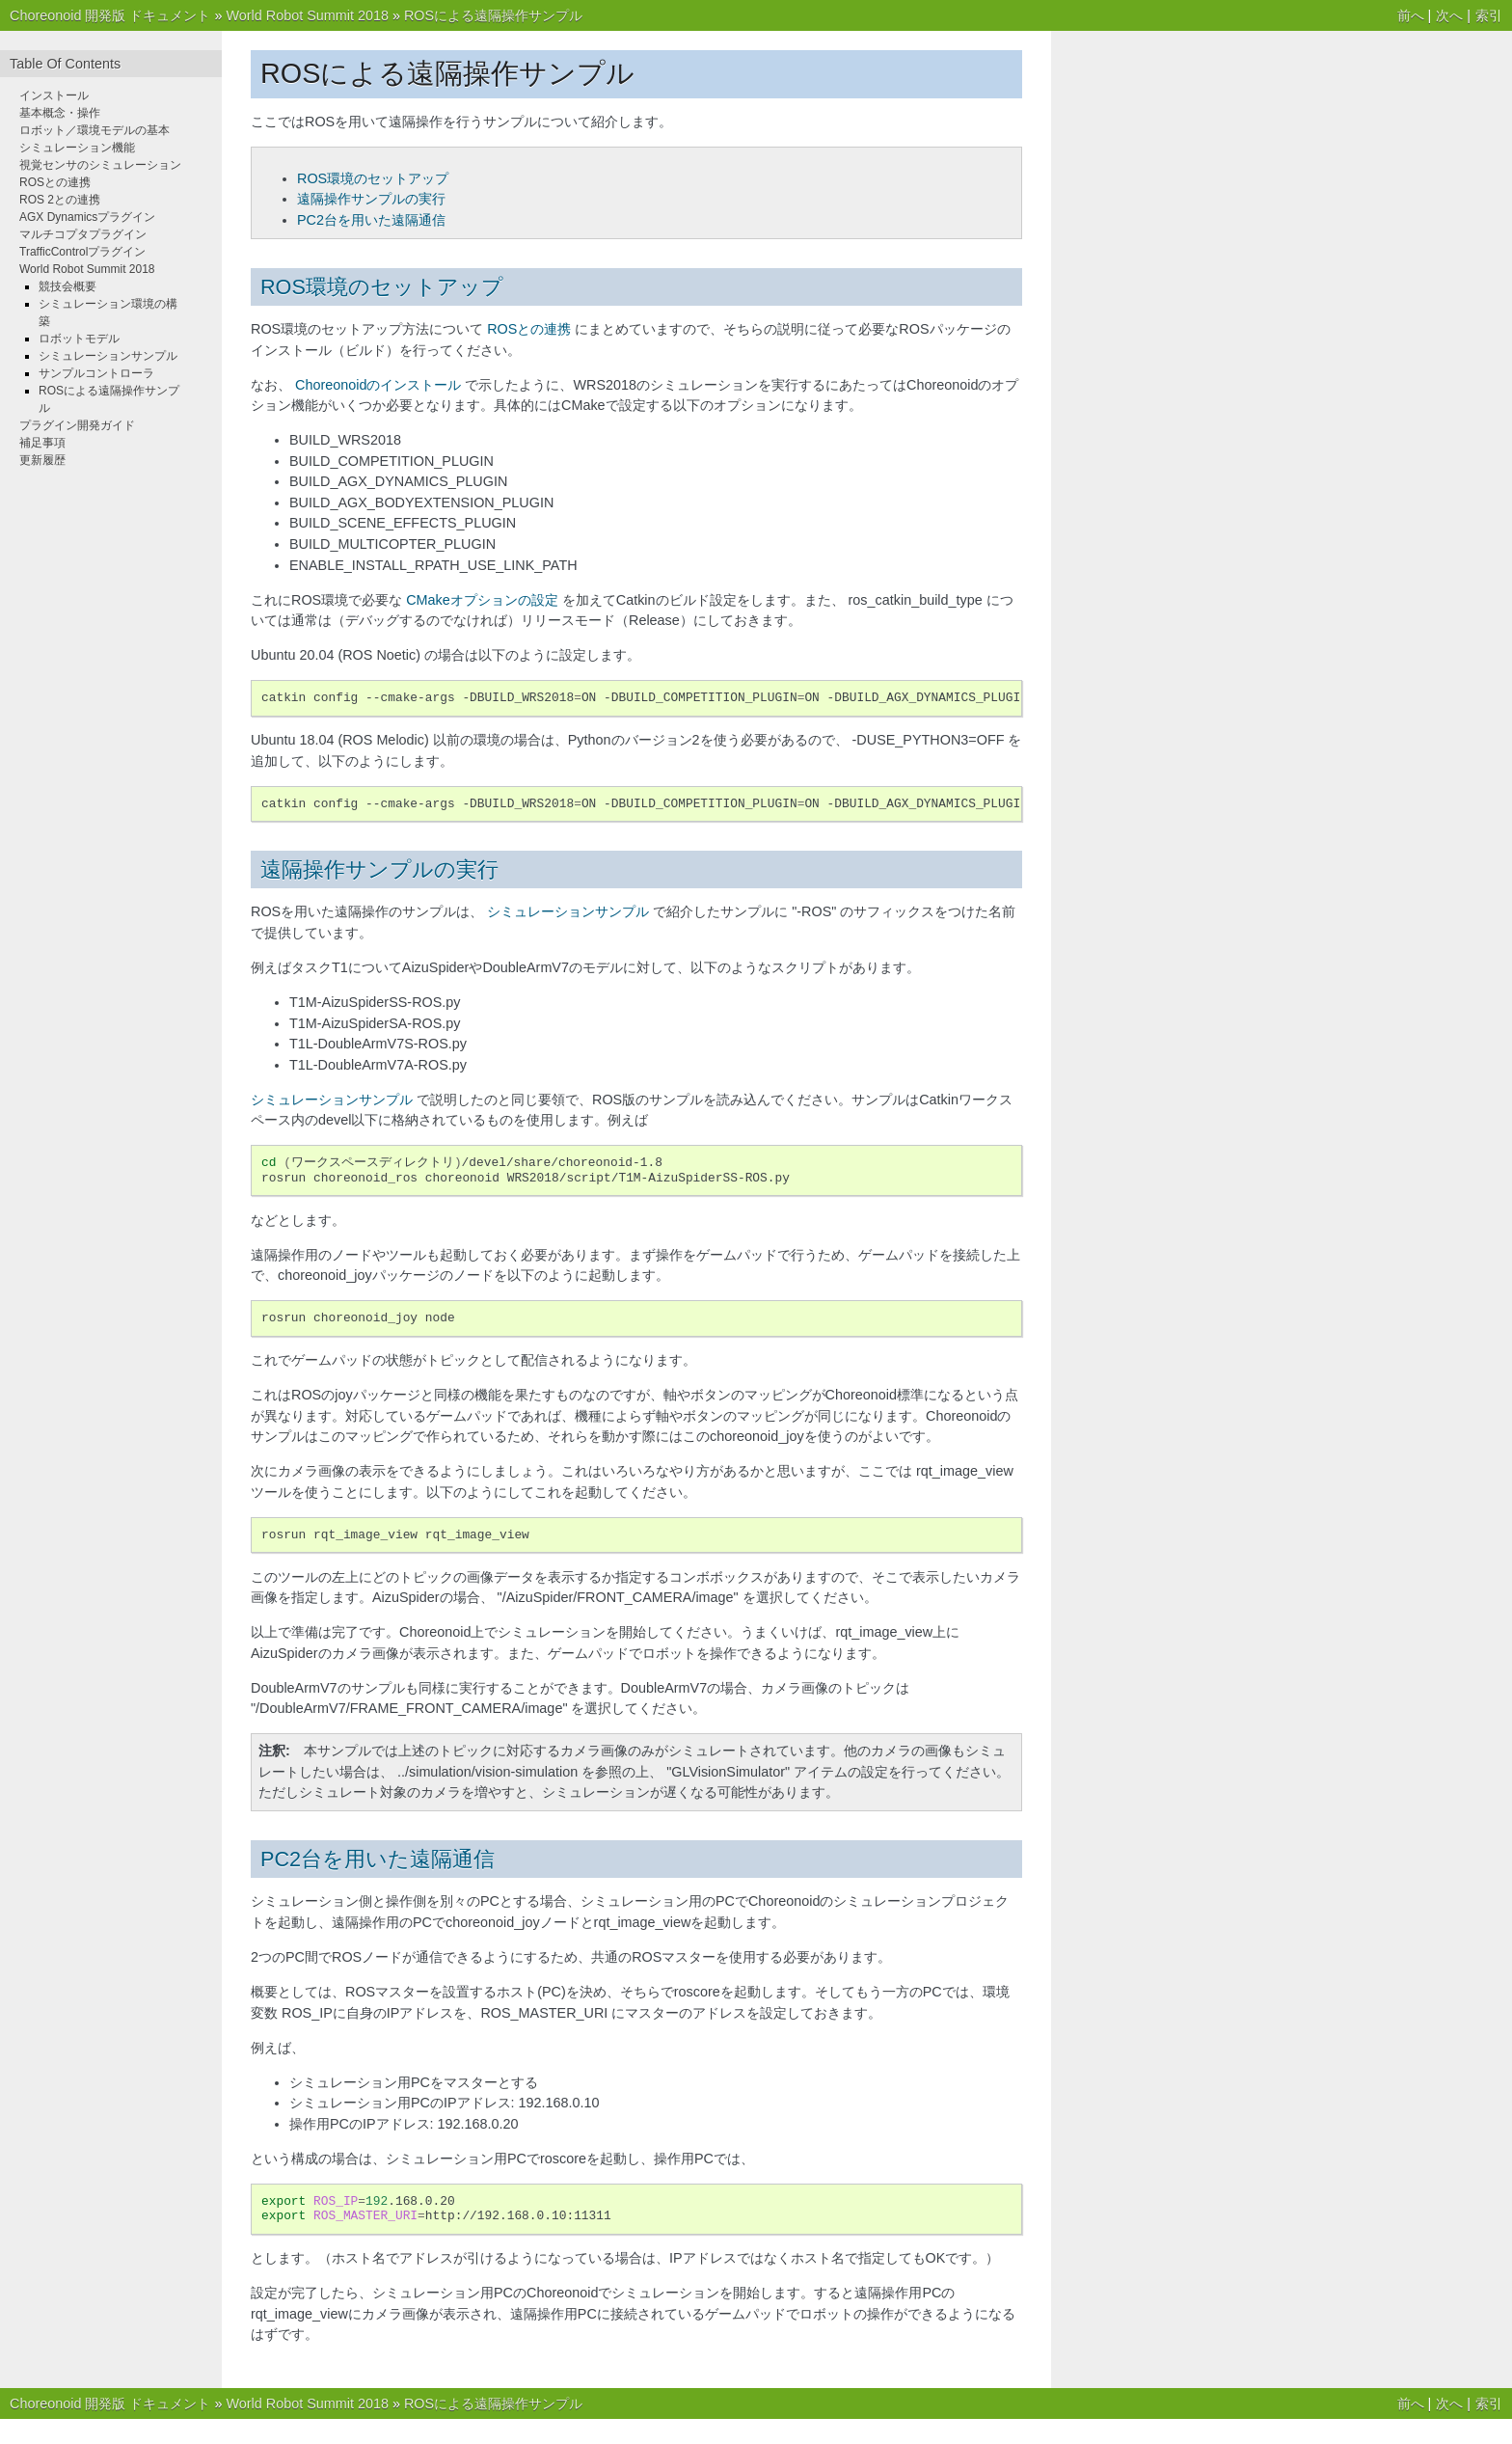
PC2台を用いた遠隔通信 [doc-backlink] (377, 1859)
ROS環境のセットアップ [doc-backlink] (381, 287)
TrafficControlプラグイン (82, 251)
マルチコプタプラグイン (83, 234)
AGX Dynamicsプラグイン (87, 217)
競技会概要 (67, 286)
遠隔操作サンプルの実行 (371, 198)
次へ (1449, 15)
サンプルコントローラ (96, 373)
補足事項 (42, 442)
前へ (1410, 15)
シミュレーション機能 (77, 147)
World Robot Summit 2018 (307, 15)
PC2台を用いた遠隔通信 (371, 220)
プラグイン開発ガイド (77, 425)
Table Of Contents (65, 63)
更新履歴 (42, 460)
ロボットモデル (79, 338)
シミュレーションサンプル (108, 356)
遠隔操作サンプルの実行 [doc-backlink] (379, 869)
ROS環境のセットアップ (372, 178)
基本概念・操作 (59, 113)
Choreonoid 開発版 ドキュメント (110, 15)
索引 (1488, 15)
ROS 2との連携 (59, 199)
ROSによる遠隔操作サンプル (493, 15)
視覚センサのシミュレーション (100, 165)
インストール (54, 95)
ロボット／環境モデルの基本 (94, 130)
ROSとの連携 (55, 182)
